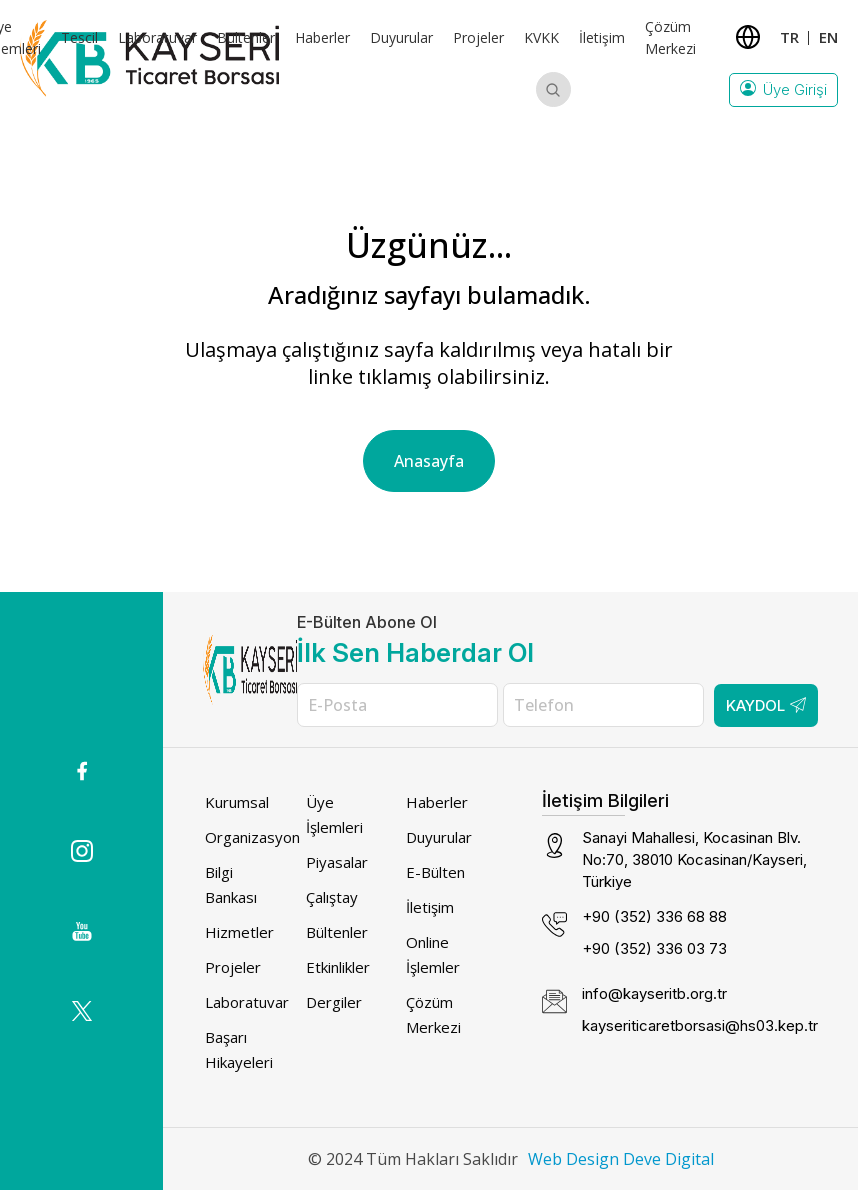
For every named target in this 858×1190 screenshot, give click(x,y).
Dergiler (334, 1002)
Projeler (478, 37)
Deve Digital (668, 1159)
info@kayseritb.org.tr (654, 993)
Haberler (322, 37)
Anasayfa (429, 461)
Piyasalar (337, 862)
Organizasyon (252, 837)
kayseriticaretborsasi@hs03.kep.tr (700, 1025)
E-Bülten (435, 872)
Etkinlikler (338, 967)
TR (789, 37)
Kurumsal (237, 802)
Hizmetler (239, 932)
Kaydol (766, 705)
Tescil (79, 37)
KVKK (541, 37)
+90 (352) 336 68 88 (654, 916)
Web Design (573, 1159)
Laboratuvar (157, 37)
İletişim (602, 37)
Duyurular (401, 37)
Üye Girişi (783, 90)
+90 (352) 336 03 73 (654, 948)
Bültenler (246, 37)
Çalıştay (332, 897)
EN (828, 37)
